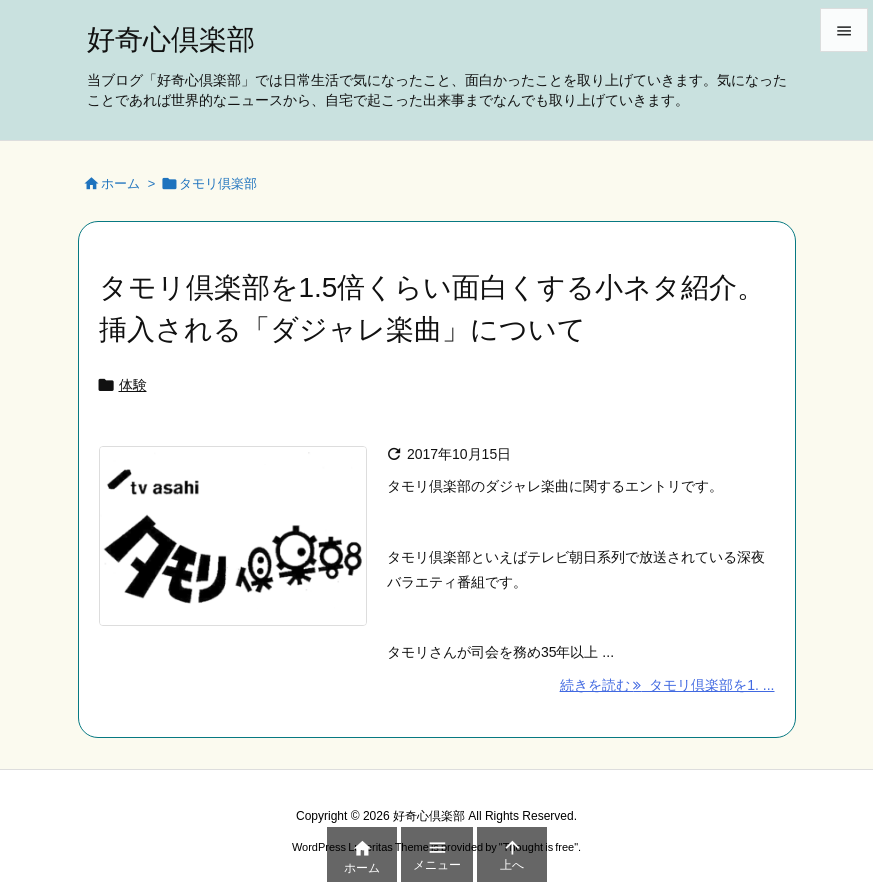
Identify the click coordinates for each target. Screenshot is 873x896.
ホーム (120, 183)
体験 (133, 385)
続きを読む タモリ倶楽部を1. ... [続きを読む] (667, 685)
